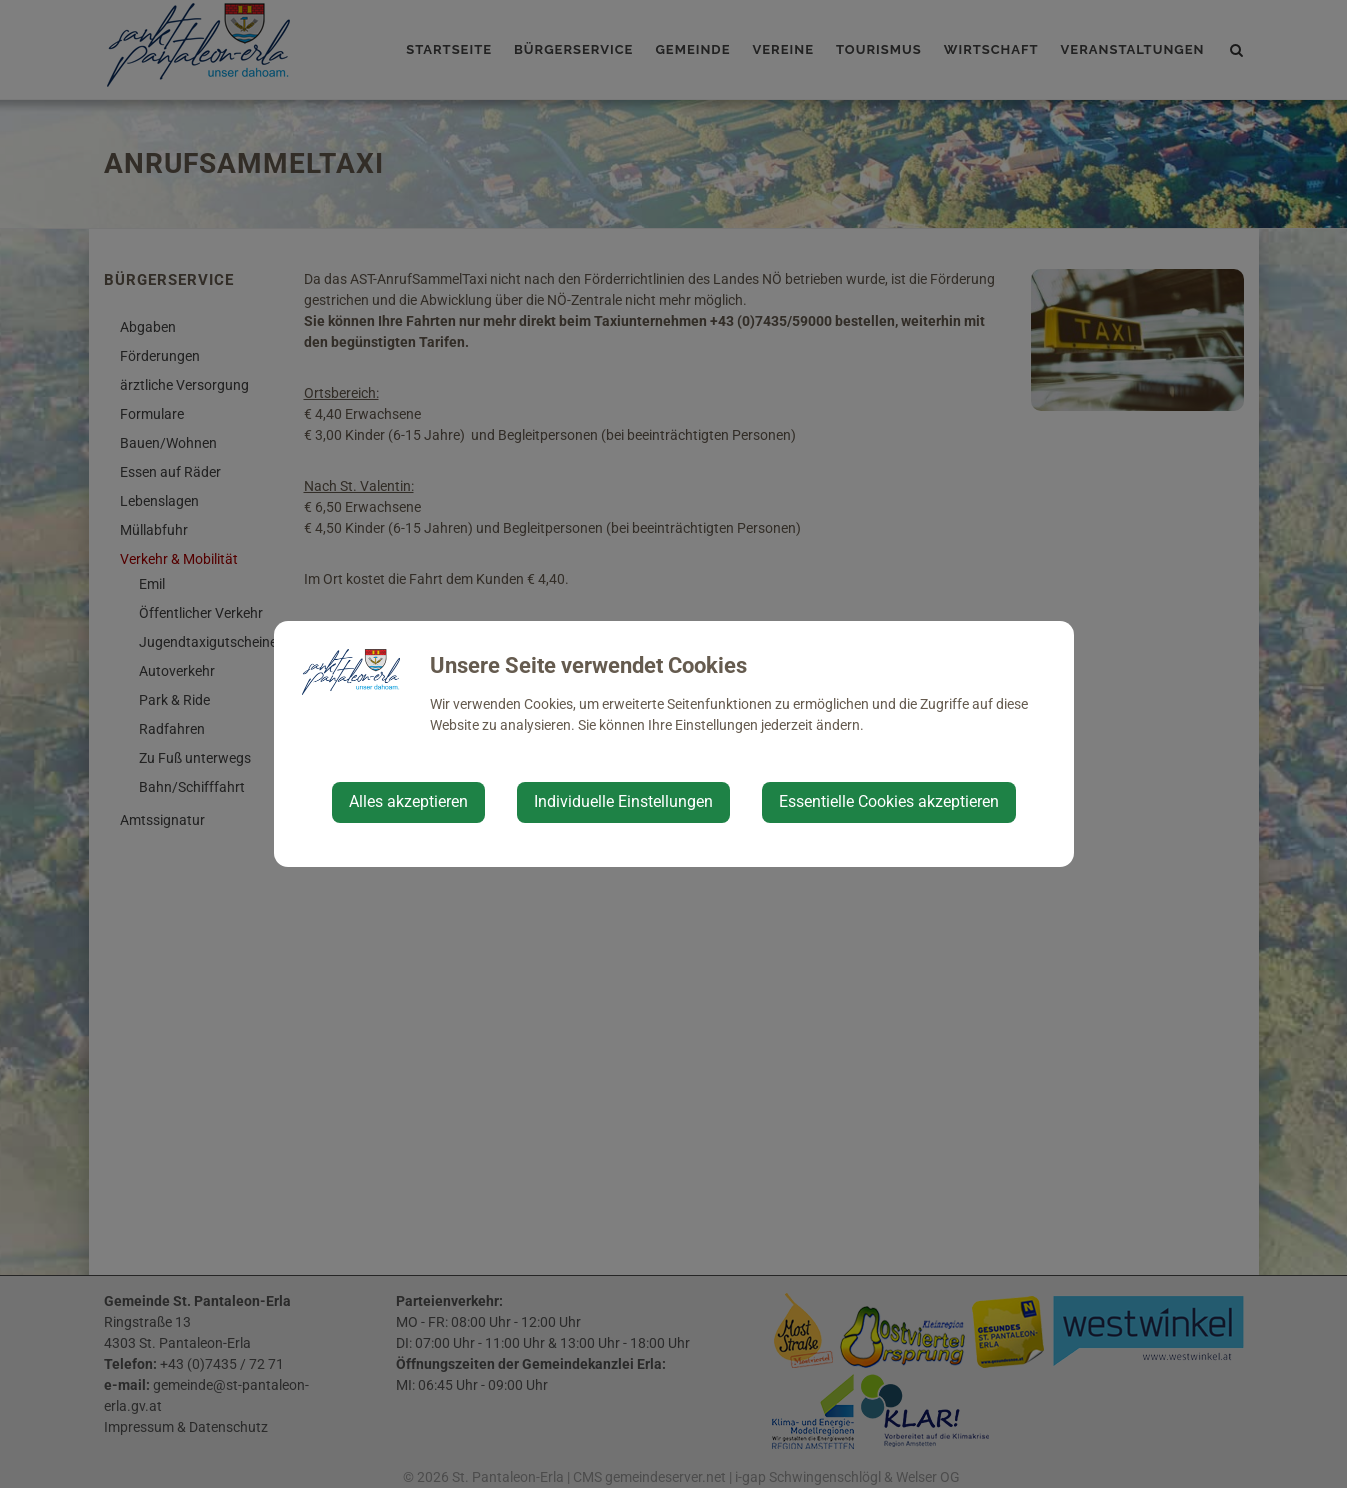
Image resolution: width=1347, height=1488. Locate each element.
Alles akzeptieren (408, 801)
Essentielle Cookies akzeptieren (889, 801)
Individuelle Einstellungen (623, 801)
